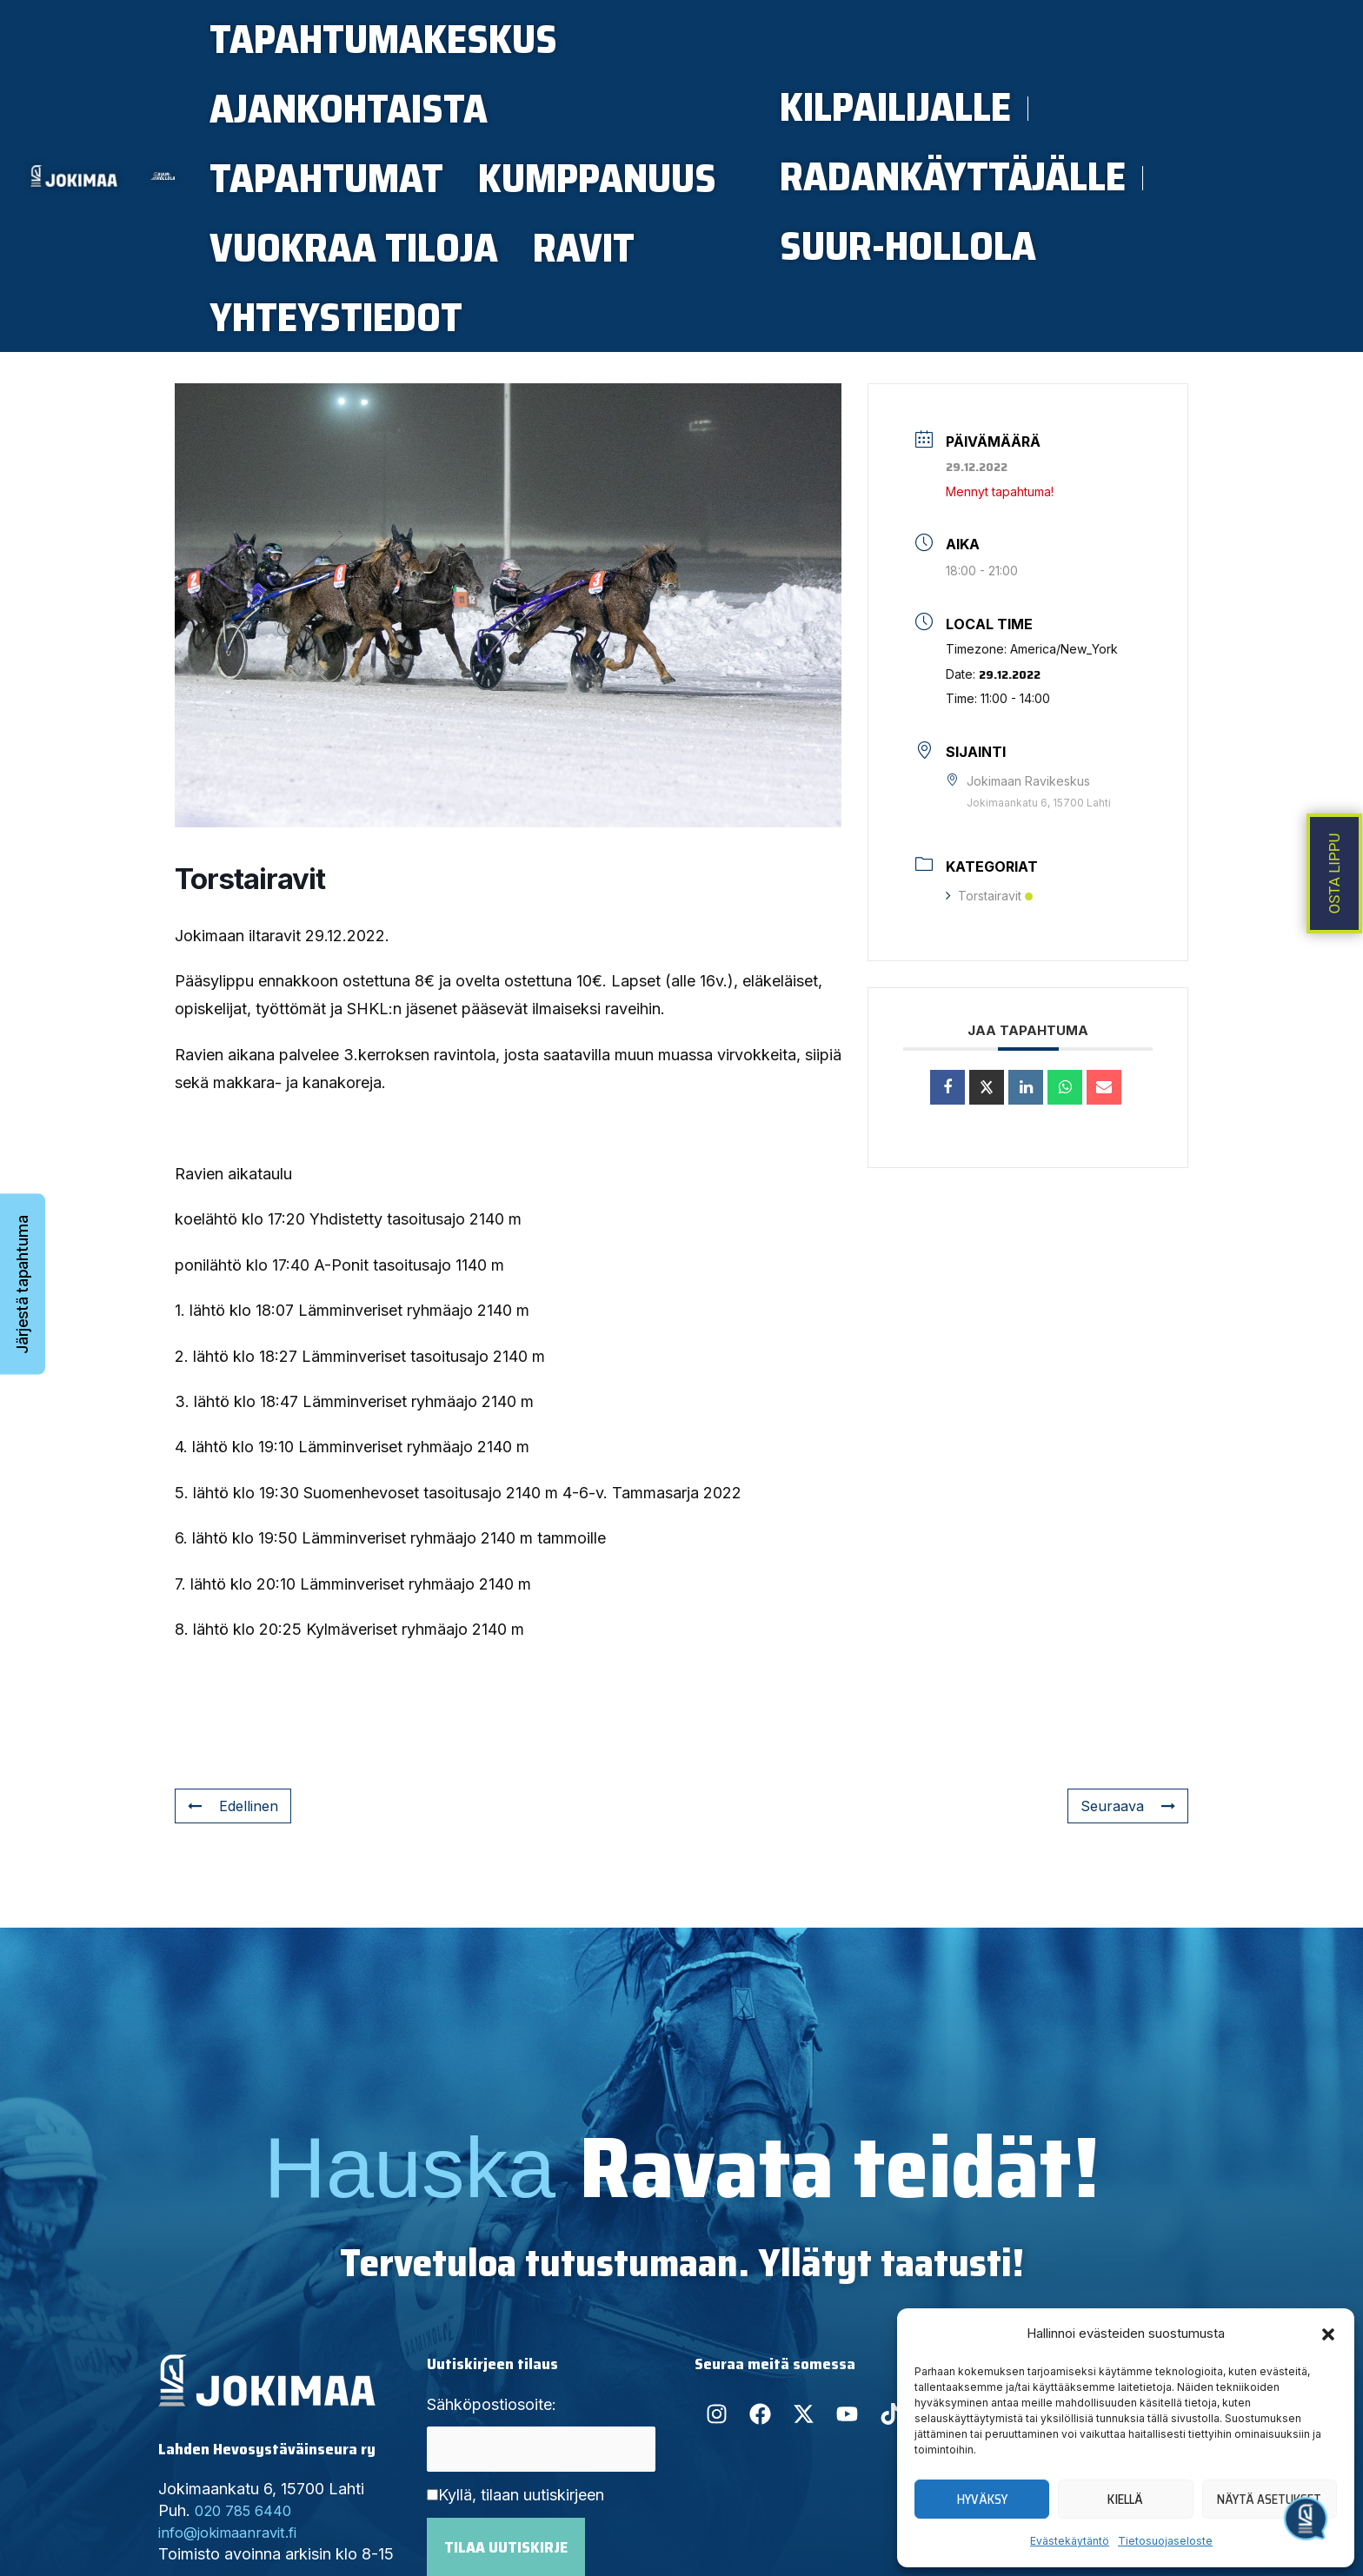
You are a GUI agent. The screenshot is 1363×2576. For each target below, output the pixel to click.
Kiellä (1125, 2499)
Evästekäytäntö (1069, 2540)
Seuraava (1125, 1875)
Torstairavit (989, 965)
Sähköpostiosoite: (491, 2474)
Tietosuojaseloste (1165, 2540)
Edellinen (236, 1875)
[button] (1328, 2334)
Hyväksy (982, 2499)
